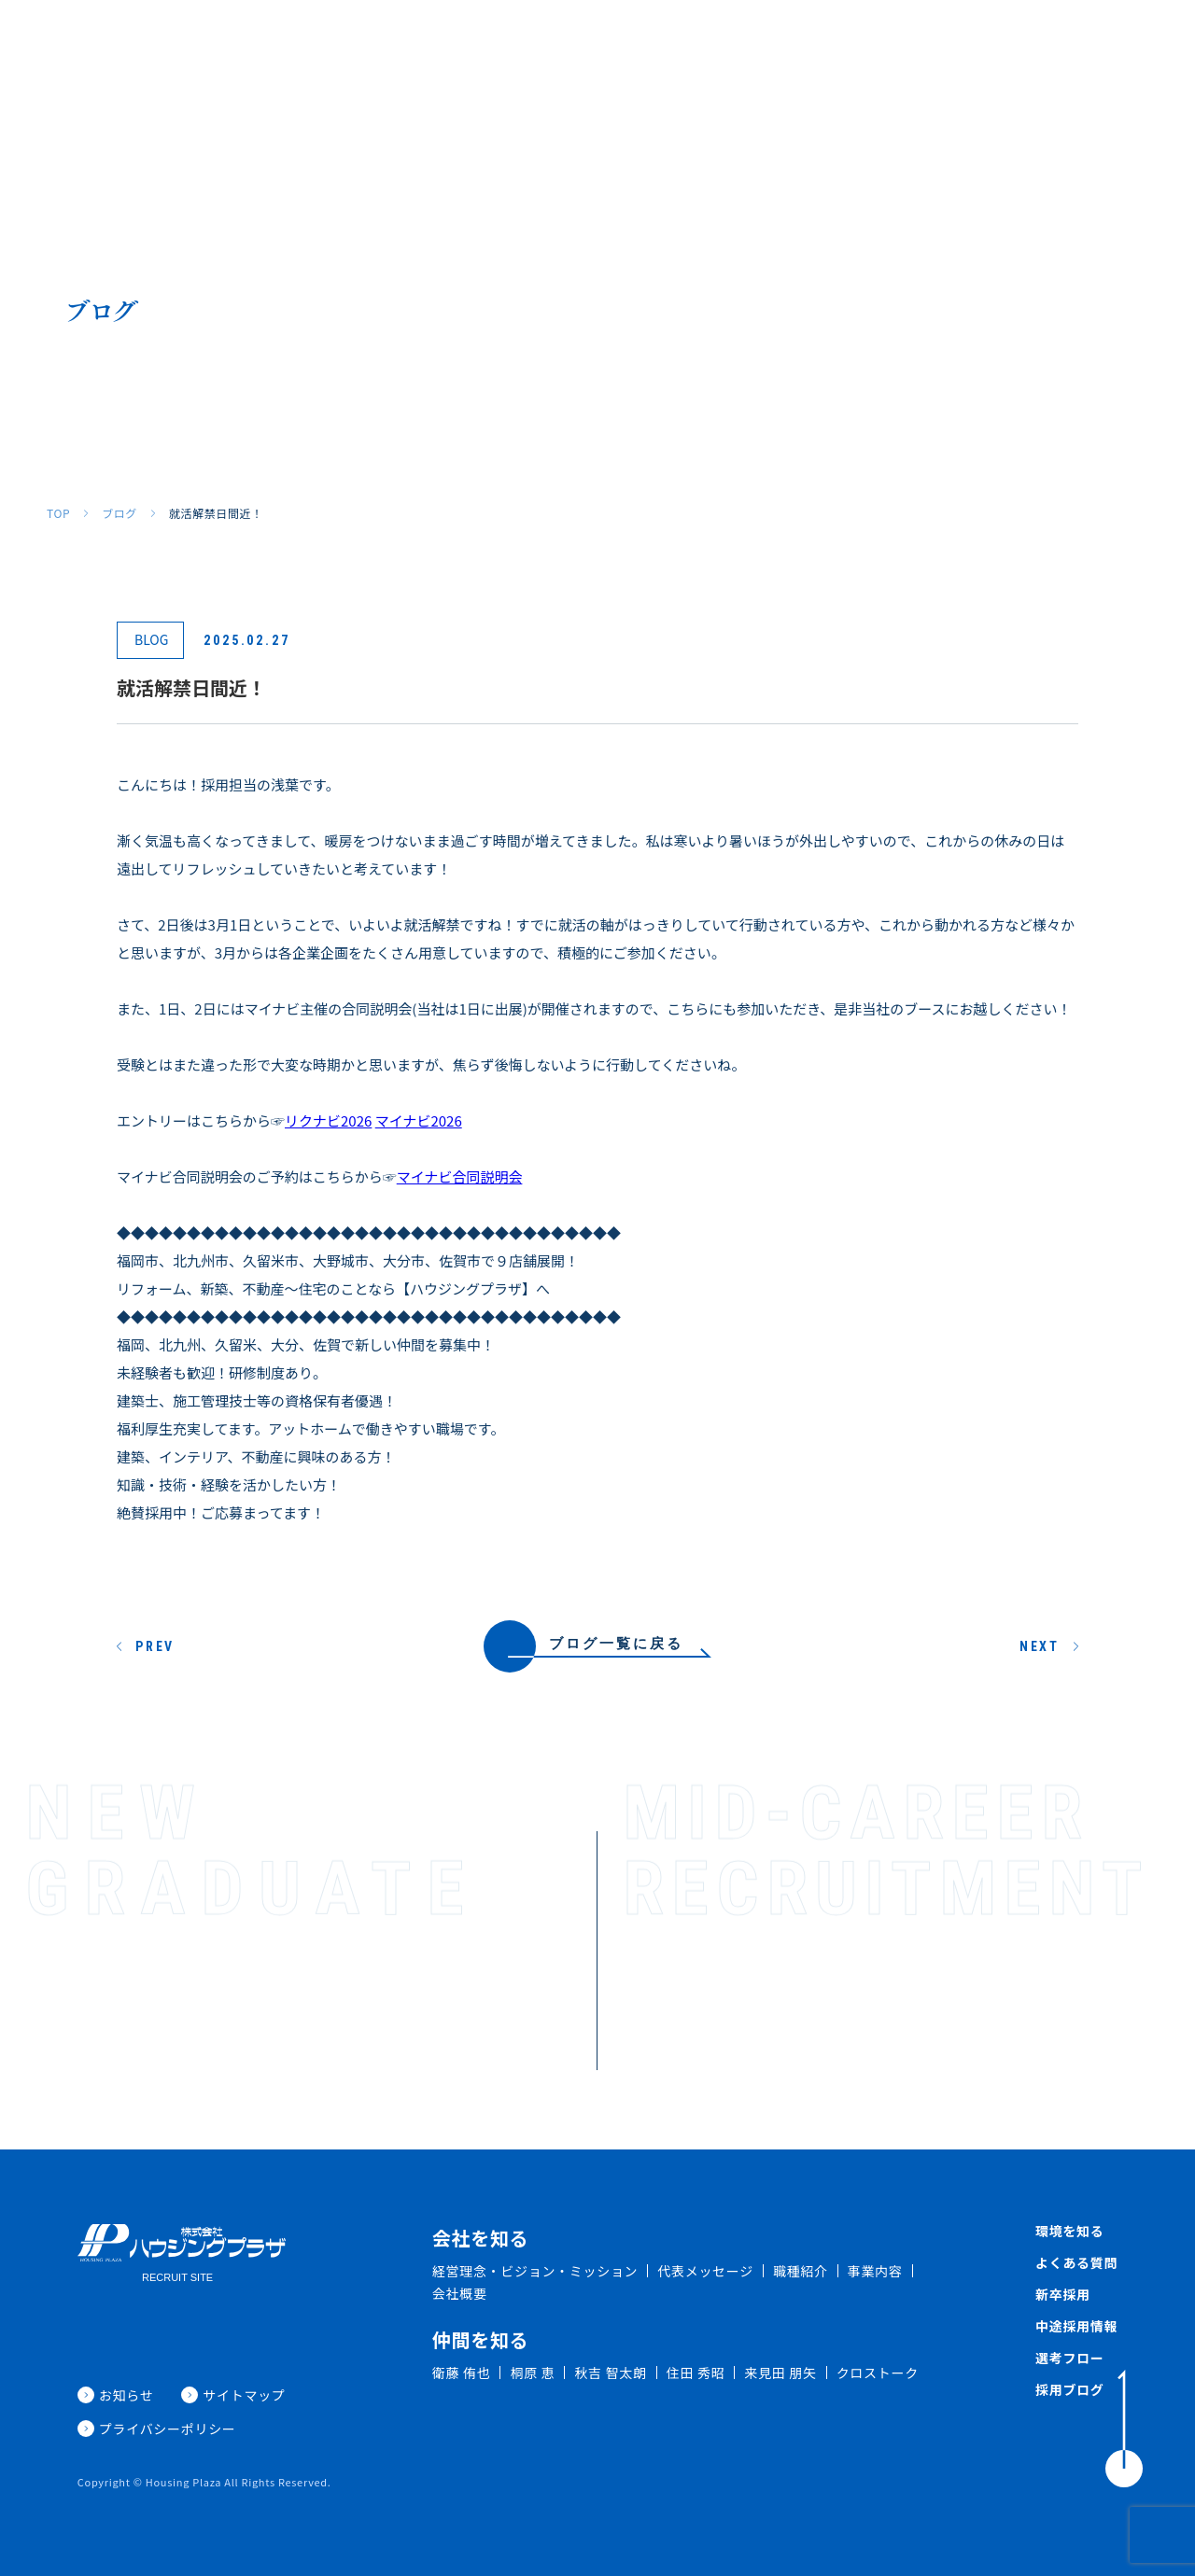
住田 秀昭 (696, 2372)
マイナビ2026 (418, 1120)
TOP (58, 513)
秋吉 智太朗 (610, 2372)
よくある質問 (795, 44)
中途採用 (963, 44)
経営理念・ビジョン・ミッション (535, 2270)
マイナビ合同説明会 (460, 1176)
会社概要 (459, 2293)
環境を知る (698, 44)
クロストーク (877, 2372)
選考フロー (1069, 2357)
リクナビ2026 (328, 1120)
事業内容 (875, 2270)
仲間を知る (607, 44)
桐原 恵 (532, 2372)
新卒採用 (886, 44)
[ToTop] (1124, 2428)
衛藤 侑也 (461, 2372)
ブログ (119, 513)
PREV (155, 1646)
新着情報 (1041, 44)
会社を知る (439, 44)
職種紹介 (524, 44)
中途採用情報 (1076, 2326)
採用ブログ (1125, 44)
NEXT (1039, 1646)
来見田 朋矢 (780, 2372)
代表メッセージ (705, 2270)
